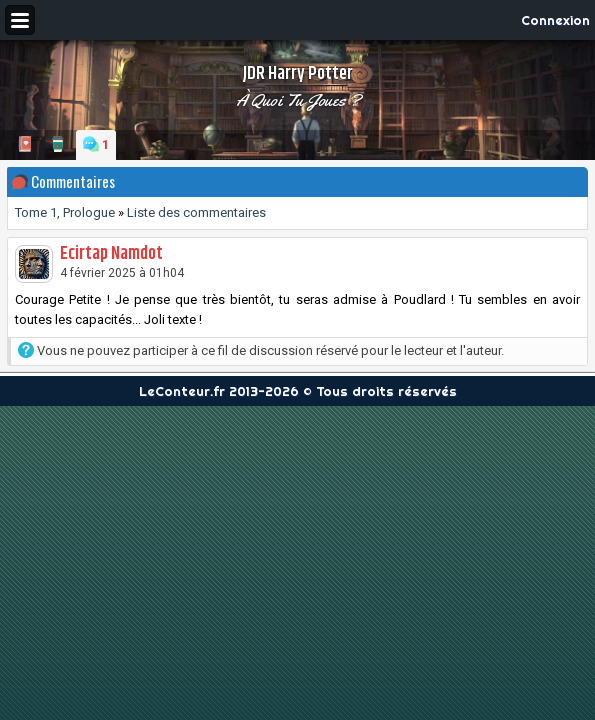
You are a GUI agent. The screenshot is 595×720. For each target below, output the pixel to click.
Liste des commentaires (196, 212)
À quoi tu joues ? (298, 100)
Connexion (555, 20)
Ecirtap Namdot (111, 254)
